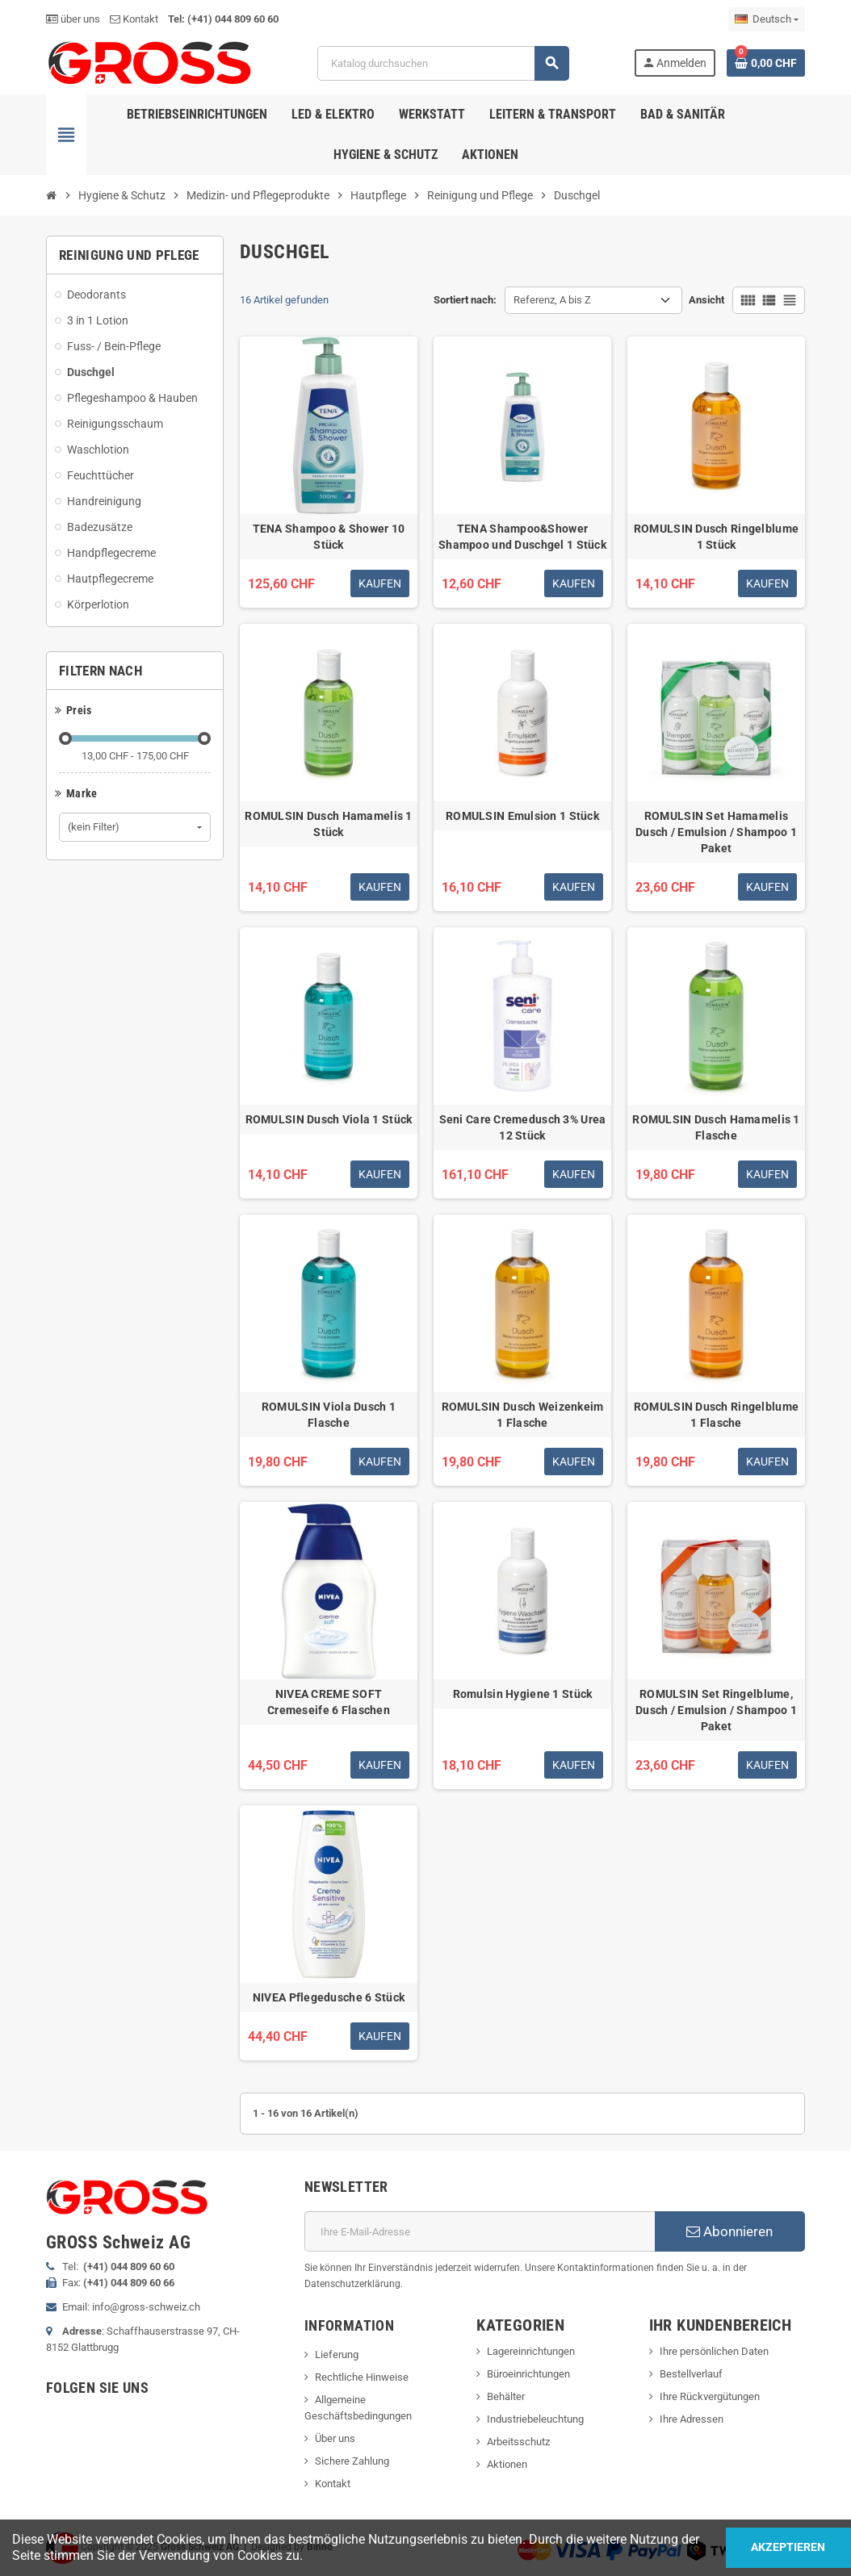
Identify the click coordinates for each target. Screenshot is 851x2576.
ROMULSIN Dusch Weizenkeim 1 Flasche (523, 1414)
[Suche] (442, 63)
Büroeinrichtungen (528, 2374)
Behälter (506, 2396)
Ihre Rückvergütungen (710, 2396)
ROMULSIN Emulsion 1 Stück (522, 815)
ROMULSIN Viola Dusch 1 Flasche (329, 1414)
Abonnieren (729, 2231)
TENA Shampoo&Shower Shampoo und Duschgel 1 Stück (522, 536)
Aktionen (507, 2464)
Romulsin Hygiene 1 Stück (523, 1693)
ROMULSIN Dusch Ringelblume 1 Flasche (716, 1414)
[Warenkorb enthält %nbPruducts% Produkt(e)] (766, 63)
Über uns (335, 2438)
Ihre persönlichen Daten (714, 2351)
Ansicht (706, 300)
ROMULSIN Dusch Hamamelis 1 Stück (328, 823)
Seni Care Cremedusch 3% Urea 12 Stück (522, 1127)
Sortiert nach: (465, 300)
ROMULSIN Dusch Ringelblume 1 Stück (716, 536)
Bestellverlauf (691, 2374)
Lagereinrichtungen (531, 2351)
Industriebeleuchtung (535, 2419)
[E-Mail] (479, 2231)
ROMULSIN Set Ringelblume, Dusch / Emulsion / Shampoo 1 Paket (716, 1710)
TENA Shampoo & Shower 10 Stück (329, 536)
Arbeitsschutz (518, 2442)
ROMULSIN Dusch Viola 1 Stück (329, 1119)
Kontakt (134, 19)
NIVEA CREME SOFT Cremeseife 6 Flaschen (328, 1702)
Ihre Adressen (691, 2419)
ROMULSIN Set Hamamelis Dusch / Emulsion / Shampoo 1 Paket (716, 832)
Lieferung (336, 2354)
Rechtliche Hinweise (362, 2377)
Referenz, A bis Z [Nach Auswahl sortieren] (552, 300)
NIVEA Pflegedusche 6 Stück (329, 1997)
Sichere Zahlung (352, 2461)
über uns (73, 19)
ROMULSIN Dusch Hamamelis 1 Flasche (715, 1127)
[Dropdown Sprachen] (766, 19)
